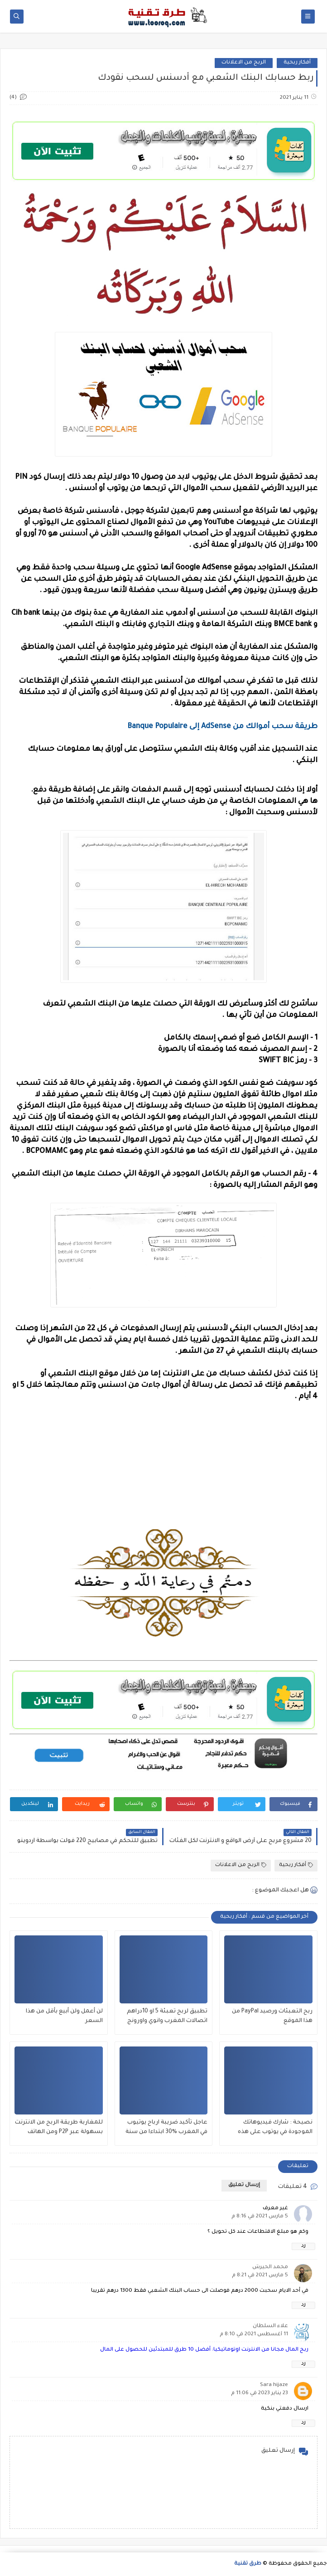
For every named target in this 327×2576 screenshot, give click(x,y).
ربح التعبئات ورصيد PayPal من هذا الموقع (272, 2016)
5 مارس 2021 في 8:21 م (260, 2276)
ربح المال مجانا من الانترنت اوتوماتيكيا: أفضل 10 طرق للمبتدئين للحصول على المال (204, 2350)
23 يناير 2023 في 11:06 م (259, 2393)
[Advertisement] (163, 1472)
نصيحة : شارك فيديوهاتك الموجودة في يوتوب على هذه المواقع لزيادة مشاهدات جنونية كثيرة (271, 2128)
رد (303, 2246)
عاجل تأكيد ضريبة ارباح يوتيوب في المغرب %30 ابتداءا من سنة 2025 (166, 2128)
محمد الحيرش (270, 2267)
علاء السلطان (270, 2326)
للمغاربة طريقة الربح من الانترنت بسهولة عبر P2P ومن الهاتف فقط (59, 2128)
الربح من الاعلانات (243, 63)
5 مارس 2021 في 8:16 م (259, 2217)
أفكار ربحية (297, 63)
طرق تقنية (247, 2564)
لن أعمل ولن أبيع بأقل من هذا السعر (64, 2016)
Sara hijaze (274, 2385)
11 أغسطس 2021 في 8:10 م (254, 2335)
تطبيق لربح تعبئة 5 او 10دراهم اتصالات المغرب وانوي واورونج (167, 2016)
